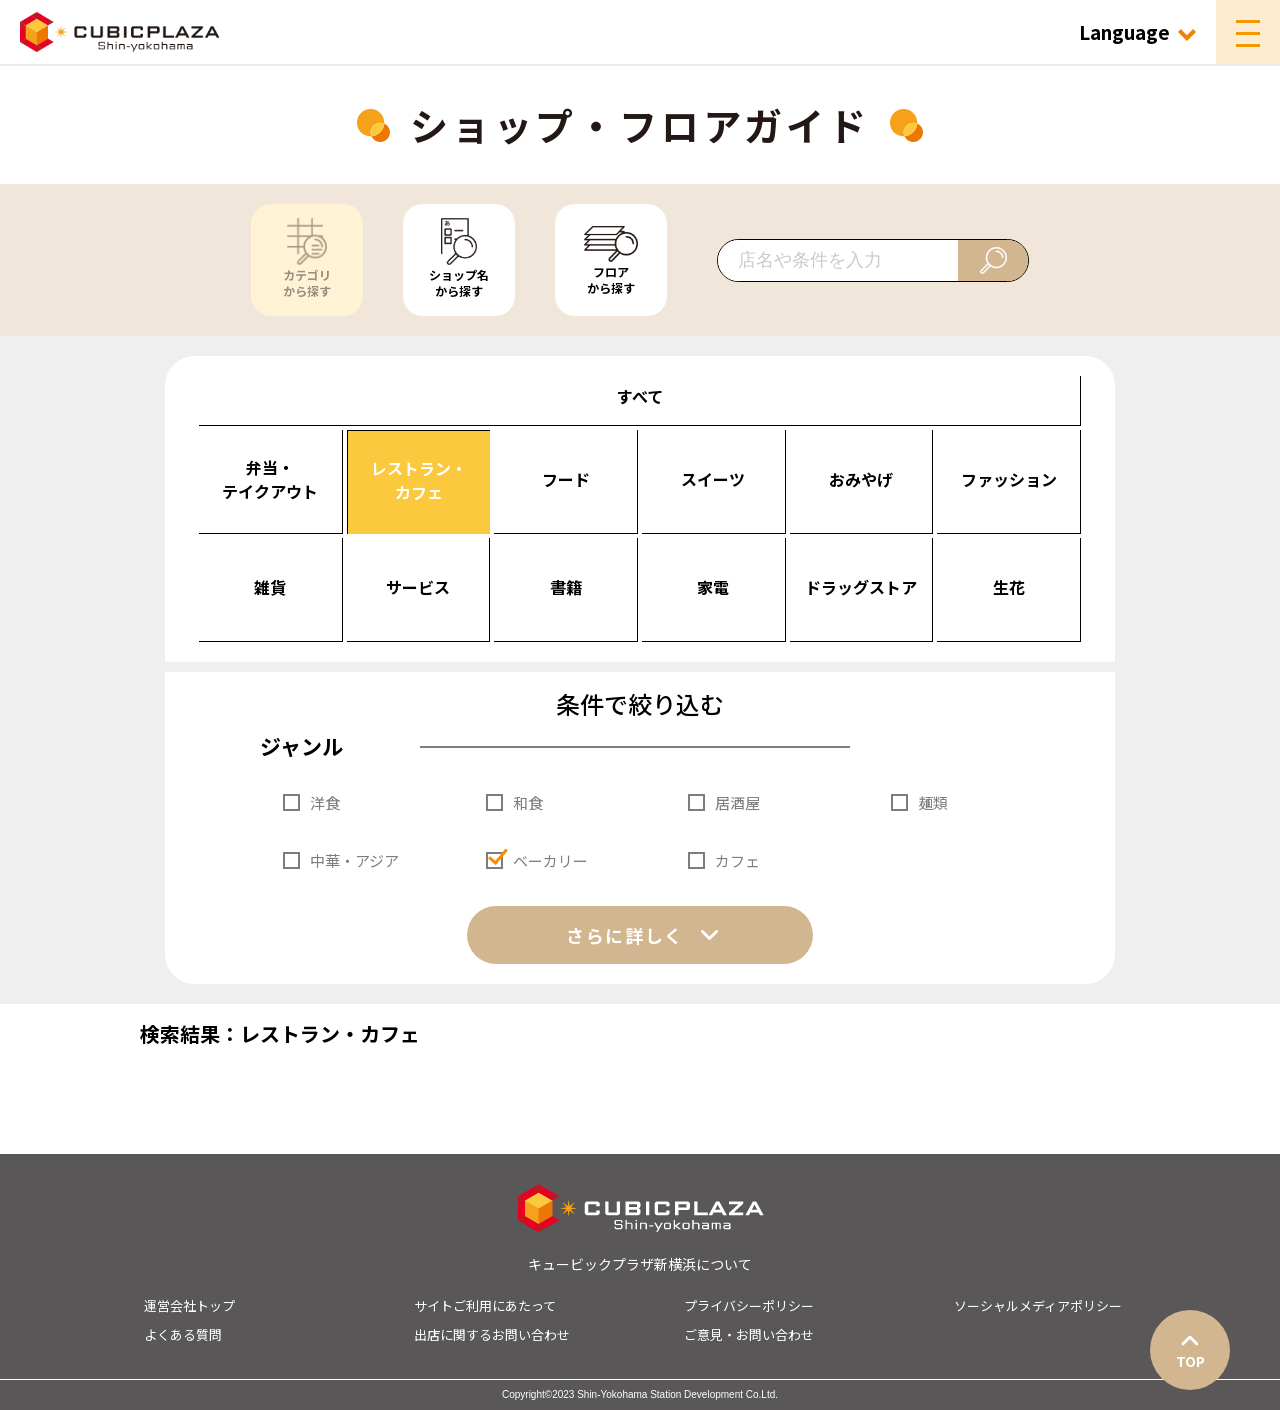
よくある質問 (183, 1334)
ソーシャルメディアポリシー (1038, 1305)
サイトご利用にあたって (485, 1305)
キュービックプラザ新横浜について (640, 1264)
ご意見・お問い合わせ (749, 1334)
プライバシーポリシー (749, 1305)
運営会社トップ (189, 1305)
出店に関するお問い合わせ (492, 1334)
